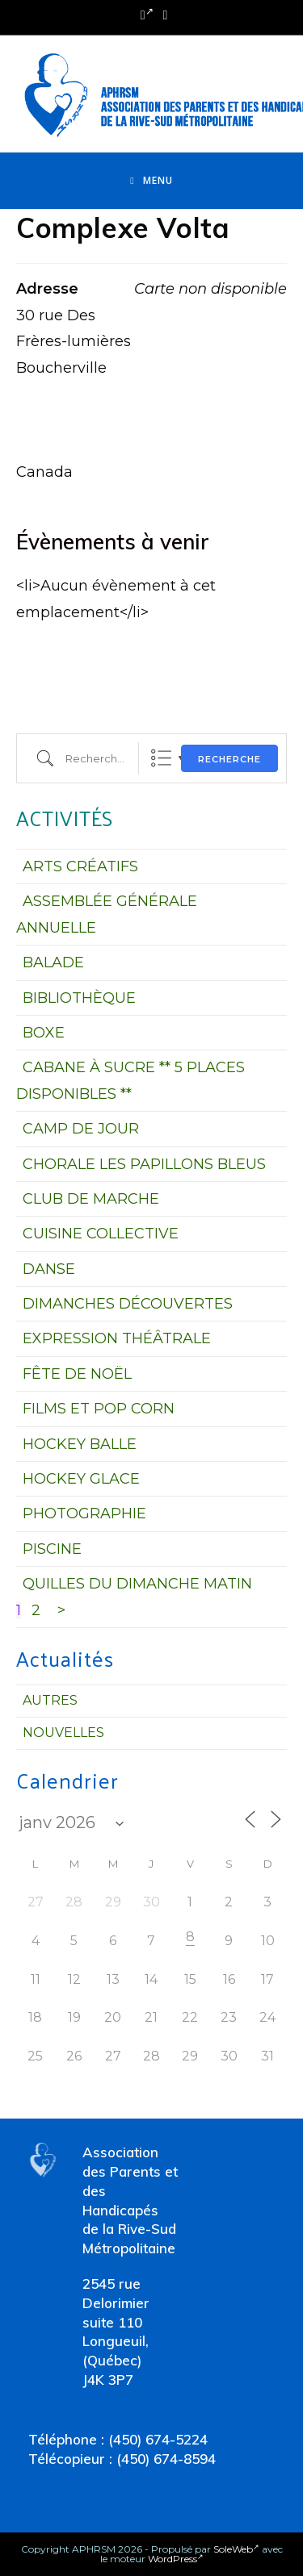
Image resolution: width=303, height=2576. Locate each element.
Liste (161, 758)
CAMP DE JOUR (81, 1129)
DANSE (49, 1269)
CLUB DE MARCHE (91, 1199)
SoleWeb (236, 2549)
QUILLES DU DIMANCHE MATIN (137, 1584)
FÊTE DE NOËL (77, 1374)
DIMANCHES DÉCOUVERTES (128, 1304)
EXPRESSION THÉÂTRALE (117, 1338)
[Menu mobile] (151, 180)
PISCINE (52, 1549)
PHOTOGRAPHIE (84, 1513)
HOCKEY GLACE (81, 1479)
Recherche (229, 759)
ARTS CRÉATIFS (80, 866)
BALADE (53, 962)
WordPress (176, 2559)
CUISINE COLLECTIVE (101, 1233)
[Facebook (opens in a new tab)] (147, 15)
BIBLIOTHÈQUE (79, 998)
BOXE (44, 1033)
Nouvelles (63, 1732)
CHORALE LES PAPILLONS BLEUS (144, 1164)
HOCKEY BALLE (80, 1444)
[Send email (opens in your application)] (163, 15)
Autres (50, 1700)
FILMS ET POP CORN (99, 1408)
